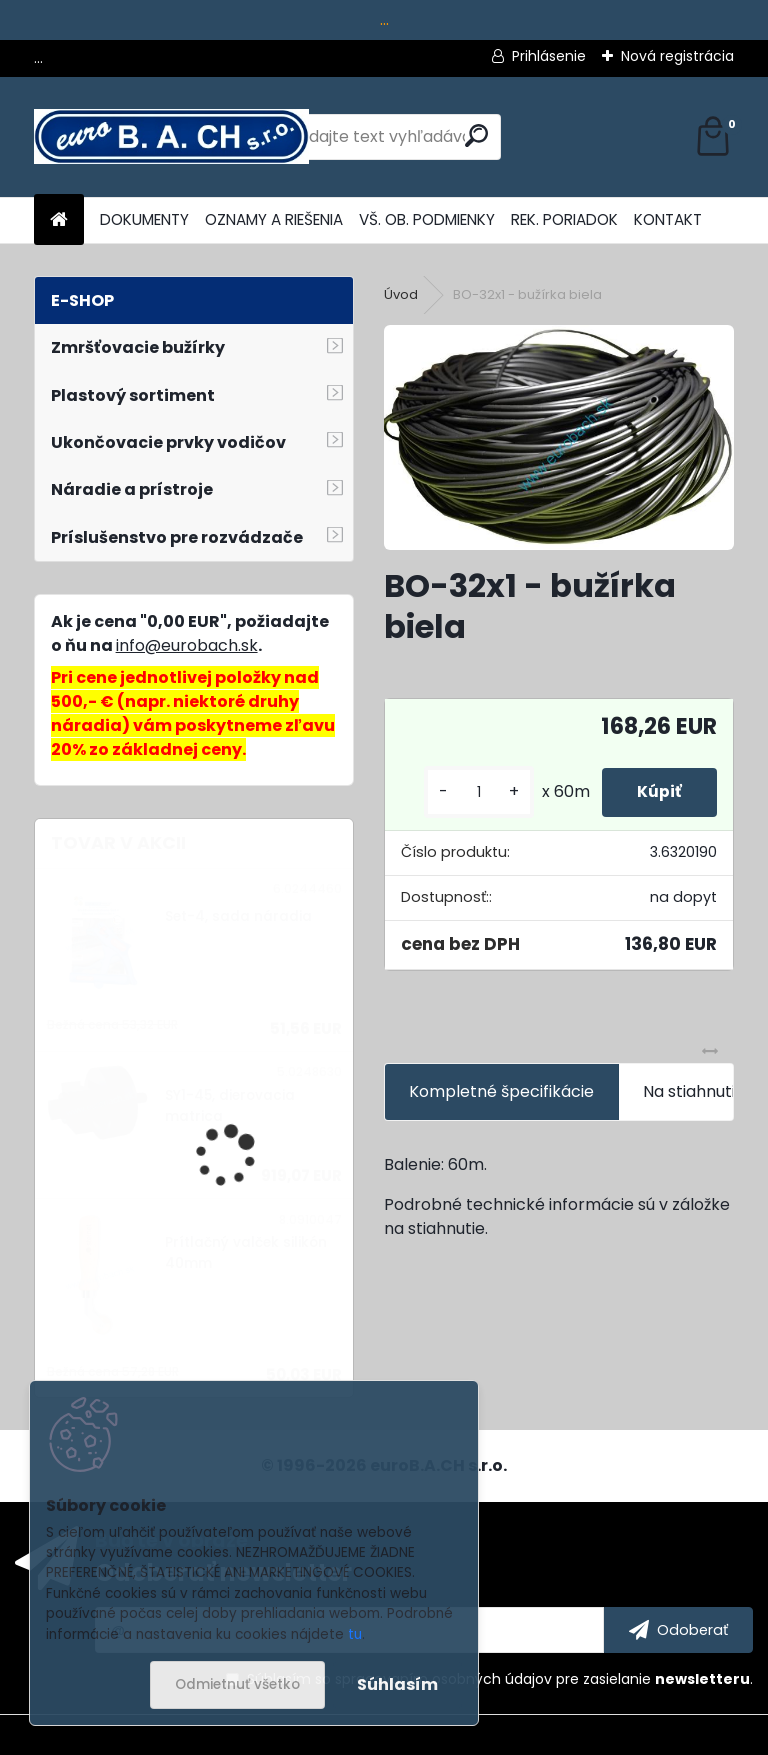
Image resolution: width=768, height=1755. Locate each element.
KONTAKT (668, 219)
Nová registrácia (677, 56)
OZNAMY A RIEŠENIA (274, 219)
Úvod (401, 294)
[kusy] (469, 792)
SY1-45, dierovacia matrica (230, 1105)
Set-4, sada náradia (238, 916)
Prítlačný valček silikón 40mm (246, 1252)
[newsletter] (678, 1630)
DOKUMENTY (144, 219)
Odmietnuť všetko (237, 1684)
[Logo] (171, 137)
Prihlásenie (549, 56)
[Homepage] (59, 220)
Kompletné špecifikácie (501, 1091)
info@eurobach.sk (187, 645)
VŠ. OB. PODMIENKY (427, 219)
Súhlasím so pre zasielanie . (500, 1679)
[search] (476, 135)
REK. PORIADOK (564, 219)
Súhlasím (397, 1684)
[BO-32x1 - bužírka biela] (558, 437)
